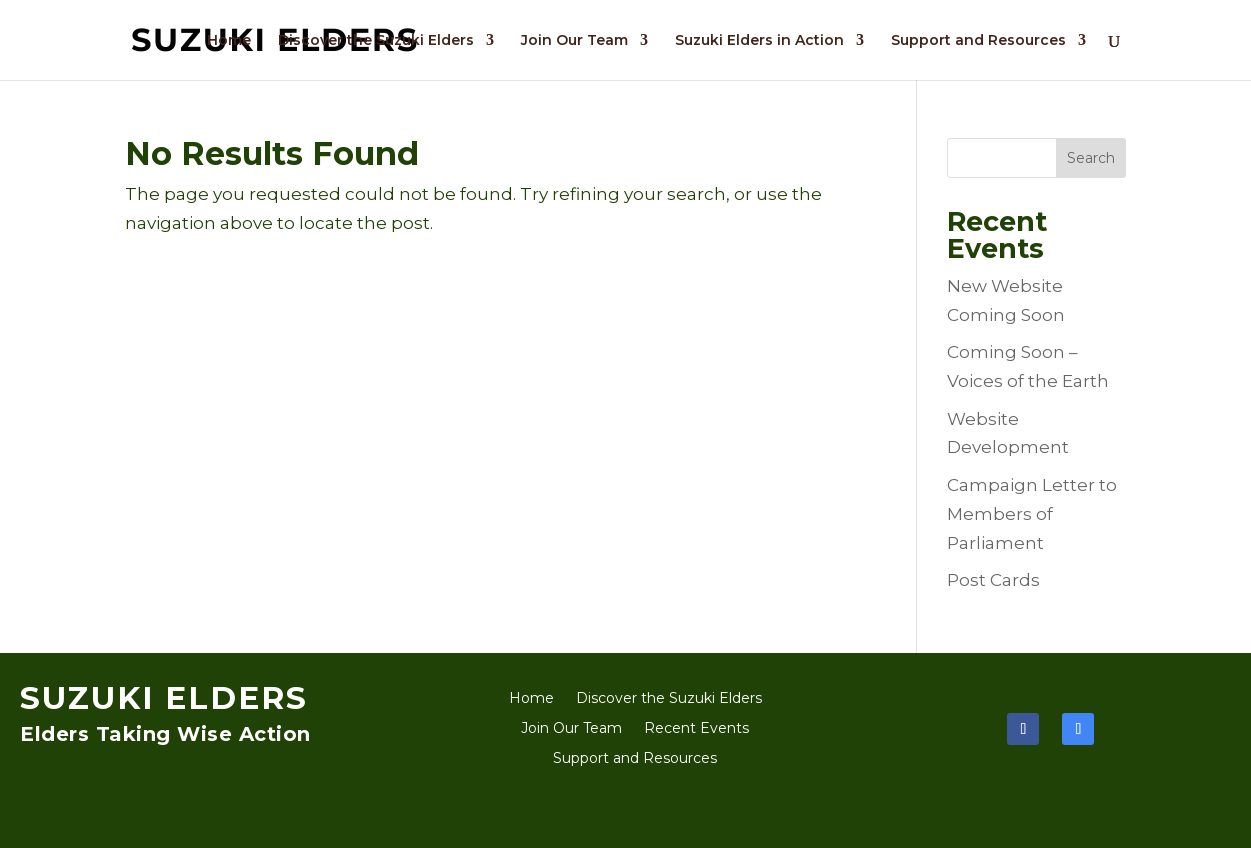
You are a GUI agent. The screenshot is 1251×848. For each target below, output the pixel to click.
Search (1091, 158)
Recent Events (696, 729)
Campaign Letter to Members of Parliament (1032, 514)
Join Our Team (574, 41)
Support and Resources (978, 41)
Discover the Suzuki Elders (376, 41)
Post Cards (993, 580)
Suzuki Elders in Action (759, 41)
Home (229, 41)
